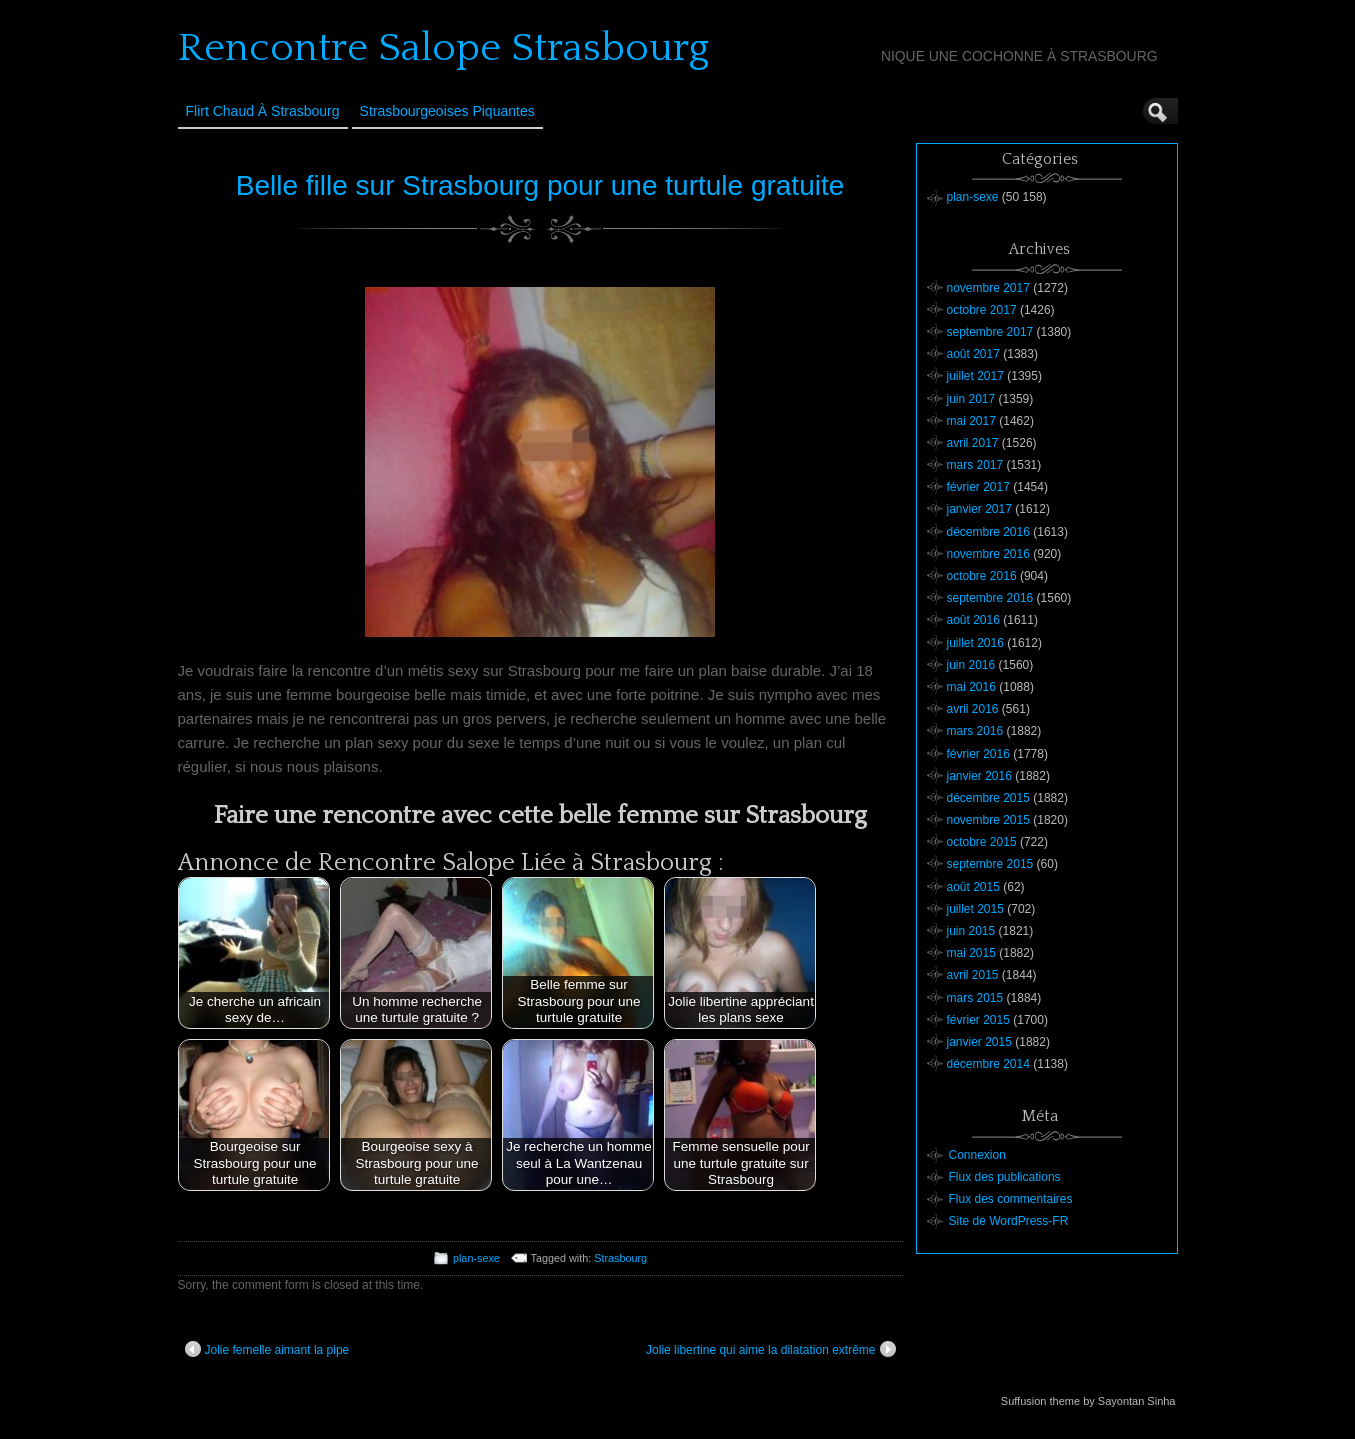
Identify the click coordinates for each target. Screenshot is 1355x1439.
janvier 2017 (979, 509)
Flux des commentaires (1011, 1199)
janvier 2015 (979, 1042)
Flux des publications (1005, 1177)
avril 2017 (973, 443)
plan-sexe (476, 1258)
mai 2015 (971, 953)
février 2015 (978, 1020)
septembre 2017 (990, 332)
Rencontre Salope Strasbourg (443, 48)
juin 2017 (971, 399)
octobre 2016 (982, 576)
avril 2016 (973, 709)
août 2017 (973, 354)
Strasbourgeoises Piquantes (447, 111)
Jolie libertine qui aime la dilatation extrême (770, 1349)
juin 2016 (971, 665)
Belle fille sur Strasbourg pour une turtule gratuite (540, 185)
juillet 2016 (975, 643)
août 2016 (973, 620)
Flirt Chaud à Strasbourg (263, 111)
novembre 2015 (988, 820)
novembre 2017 (988, 288)
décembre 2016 (988, 532)
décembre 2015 (988, 798)
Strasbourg (620, 1258)
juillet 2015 (975, 909)
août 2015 (973, 887)
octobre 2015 (982, 842)
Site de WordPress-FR (1009, 1221)
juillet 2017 (975, 376)
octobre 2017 (982, 310)
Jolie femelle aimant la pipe (267, 1349)
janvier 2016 (979, 776)
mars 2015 (975, 998)
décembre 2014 (988, 1064)
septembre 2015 (990, 864)
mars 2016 (975, 731)
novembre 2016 (988, 554)
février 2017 (978, 487)
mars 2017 (975, 465)
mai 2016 (971, 687)
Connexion (977, 1155)
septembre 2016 (990, 598)
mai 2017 (971, 421)
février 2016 (978, 754)
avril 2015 (973, 975)
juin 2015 (971, 931)
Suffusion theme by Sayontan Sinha (1088, 1401)
